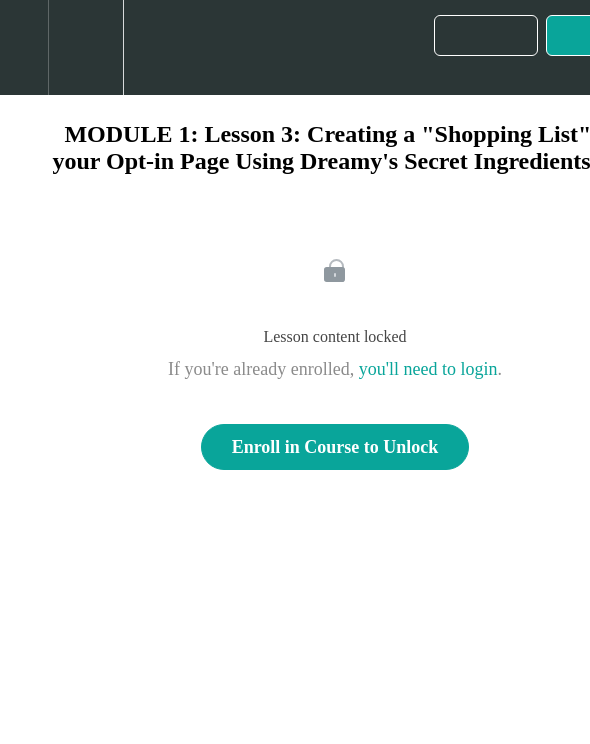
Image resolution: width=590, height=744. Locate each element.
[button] (24, 47)
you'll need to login (428, 369)
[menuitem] (85, 47)
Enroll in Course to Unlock (335, 447)
